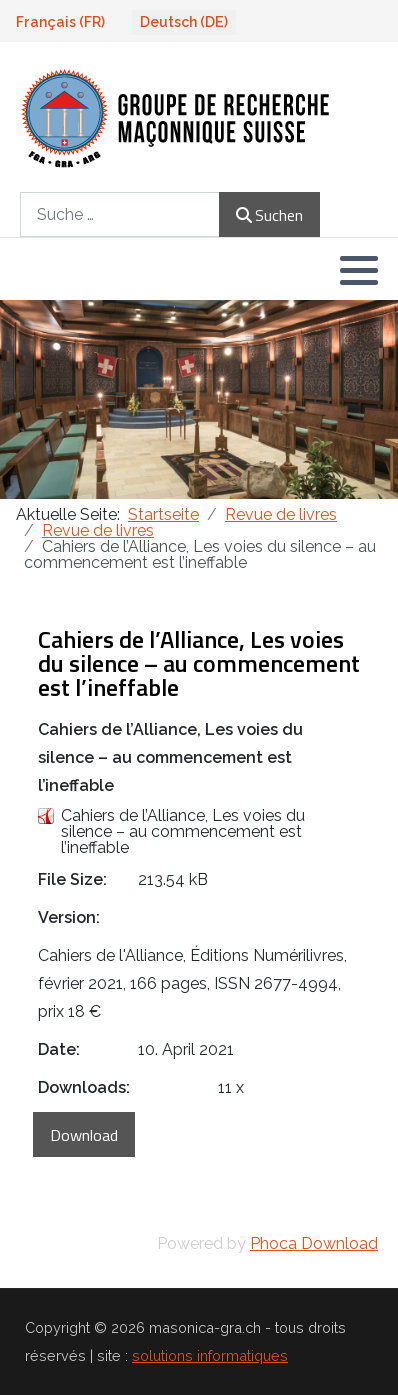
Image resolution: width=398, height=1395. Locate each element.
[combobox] (120, 214)
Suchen (269, 215)
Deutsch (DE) (184, 22)
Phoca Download (314, 1243)
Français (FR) (60, 22)
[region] (199, 399)
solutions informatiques (210, 1355)
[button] (359, 270)
